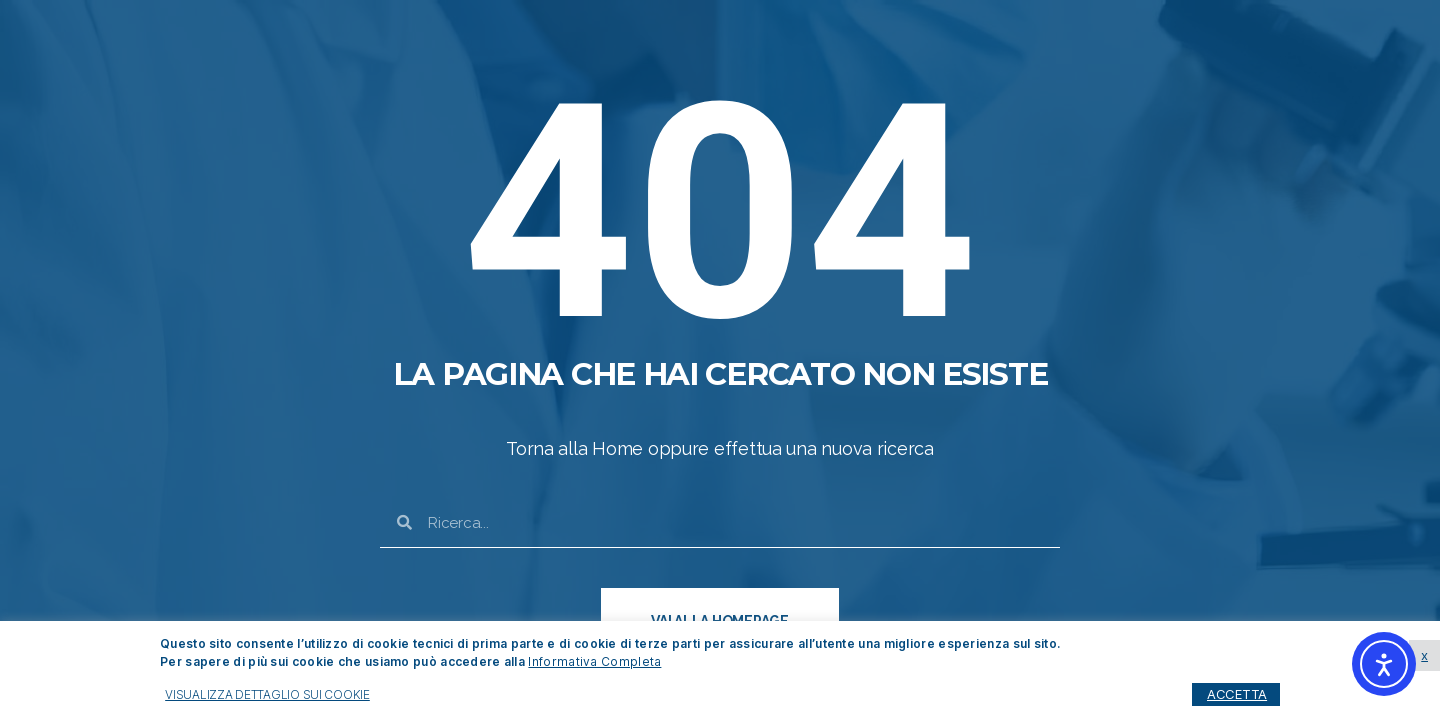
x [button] (1424, 655)
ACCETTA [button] (1237, 694)
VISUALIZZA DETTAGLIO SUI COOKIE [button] (267, 694)
